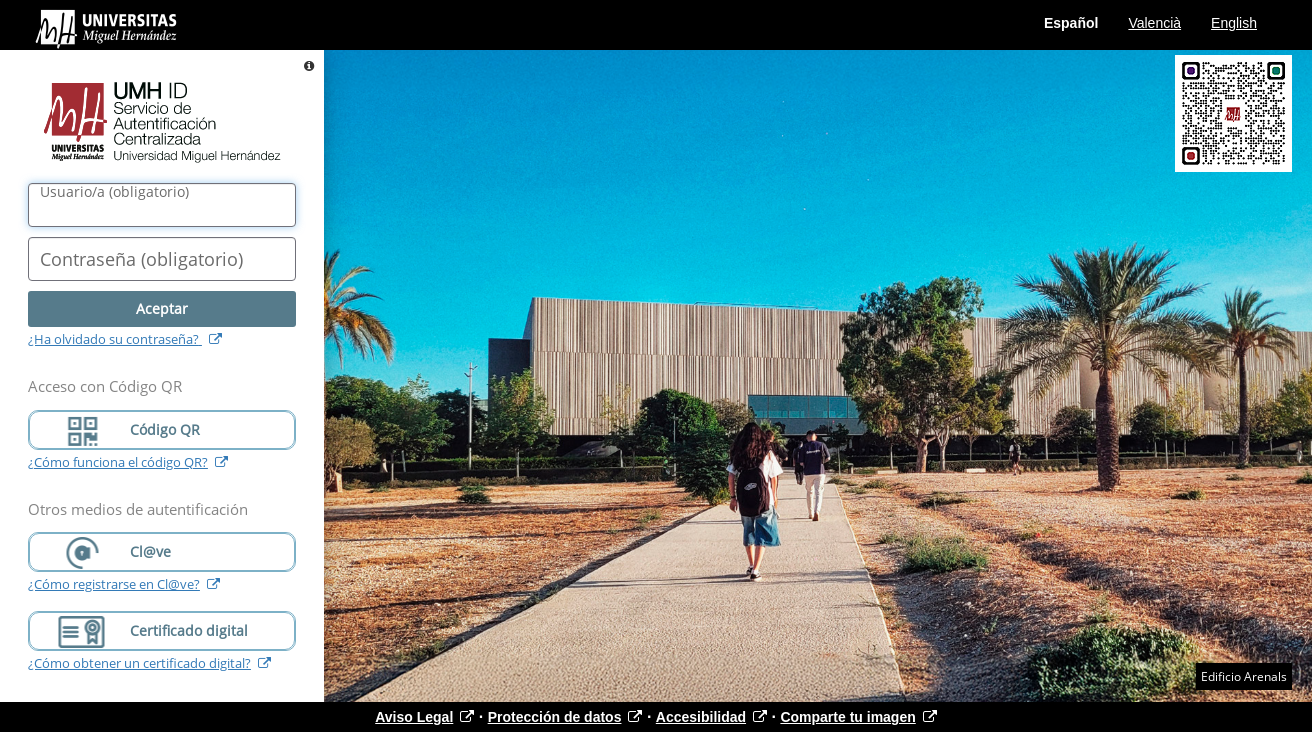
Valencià (1154, 23)
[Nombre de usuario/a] (162, 205)
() (114, 192)
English (1234, 23)
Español (1071, 23)
